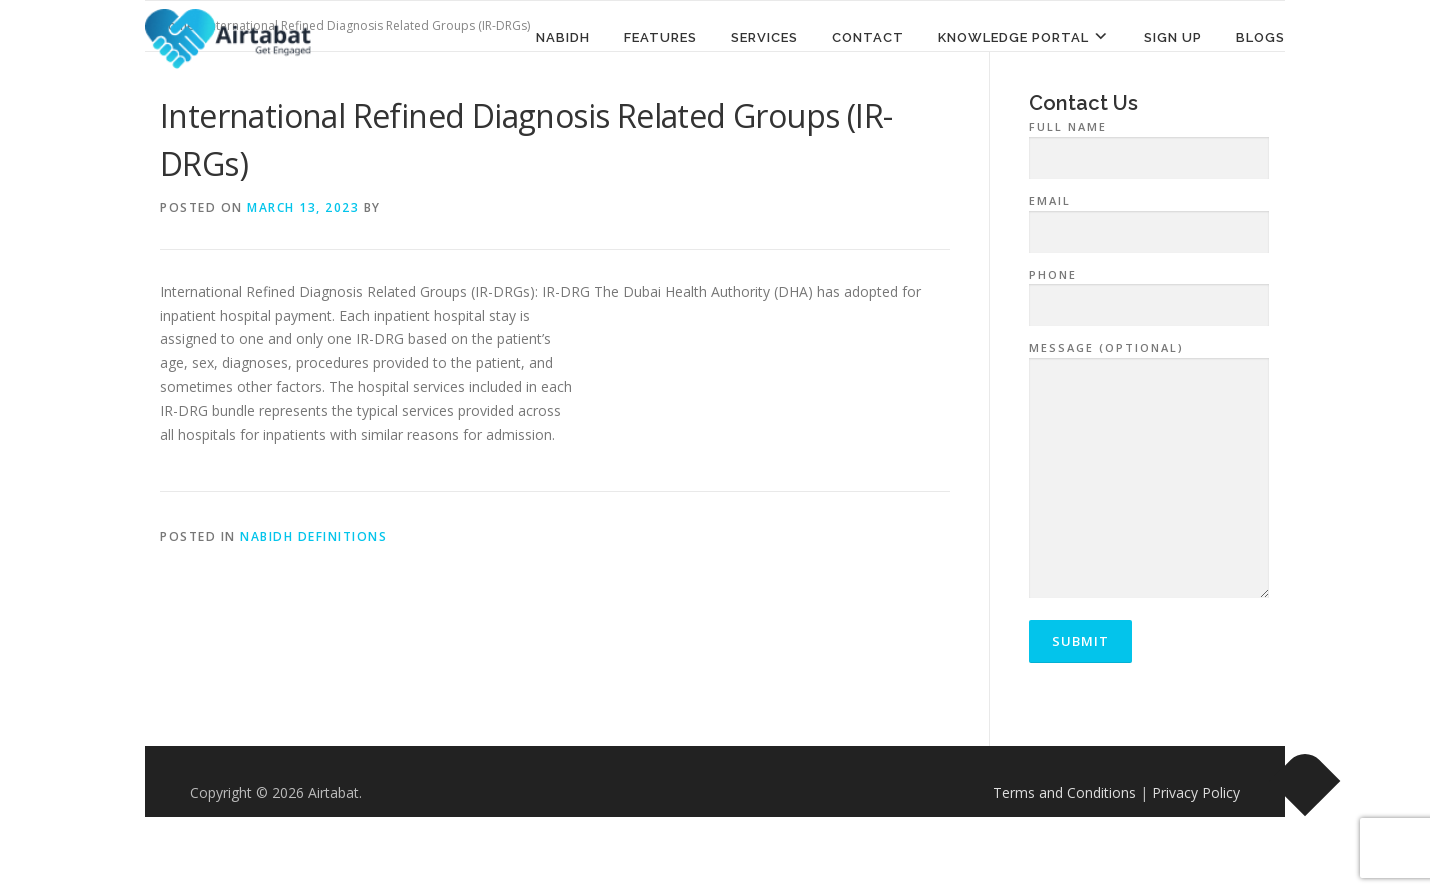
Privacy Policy (1196, 792)
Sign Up (1173, 37)
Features (660, 37)
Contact (868, 37)
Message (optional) (1149, 471)
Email (1149, 217)
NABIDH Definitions (313, 536)
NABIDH (563, 37)
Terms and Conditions (1064, 792)
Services (764, 37)
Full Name (1149, 143)
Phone (1149, 291)
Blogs (1260, 37)
